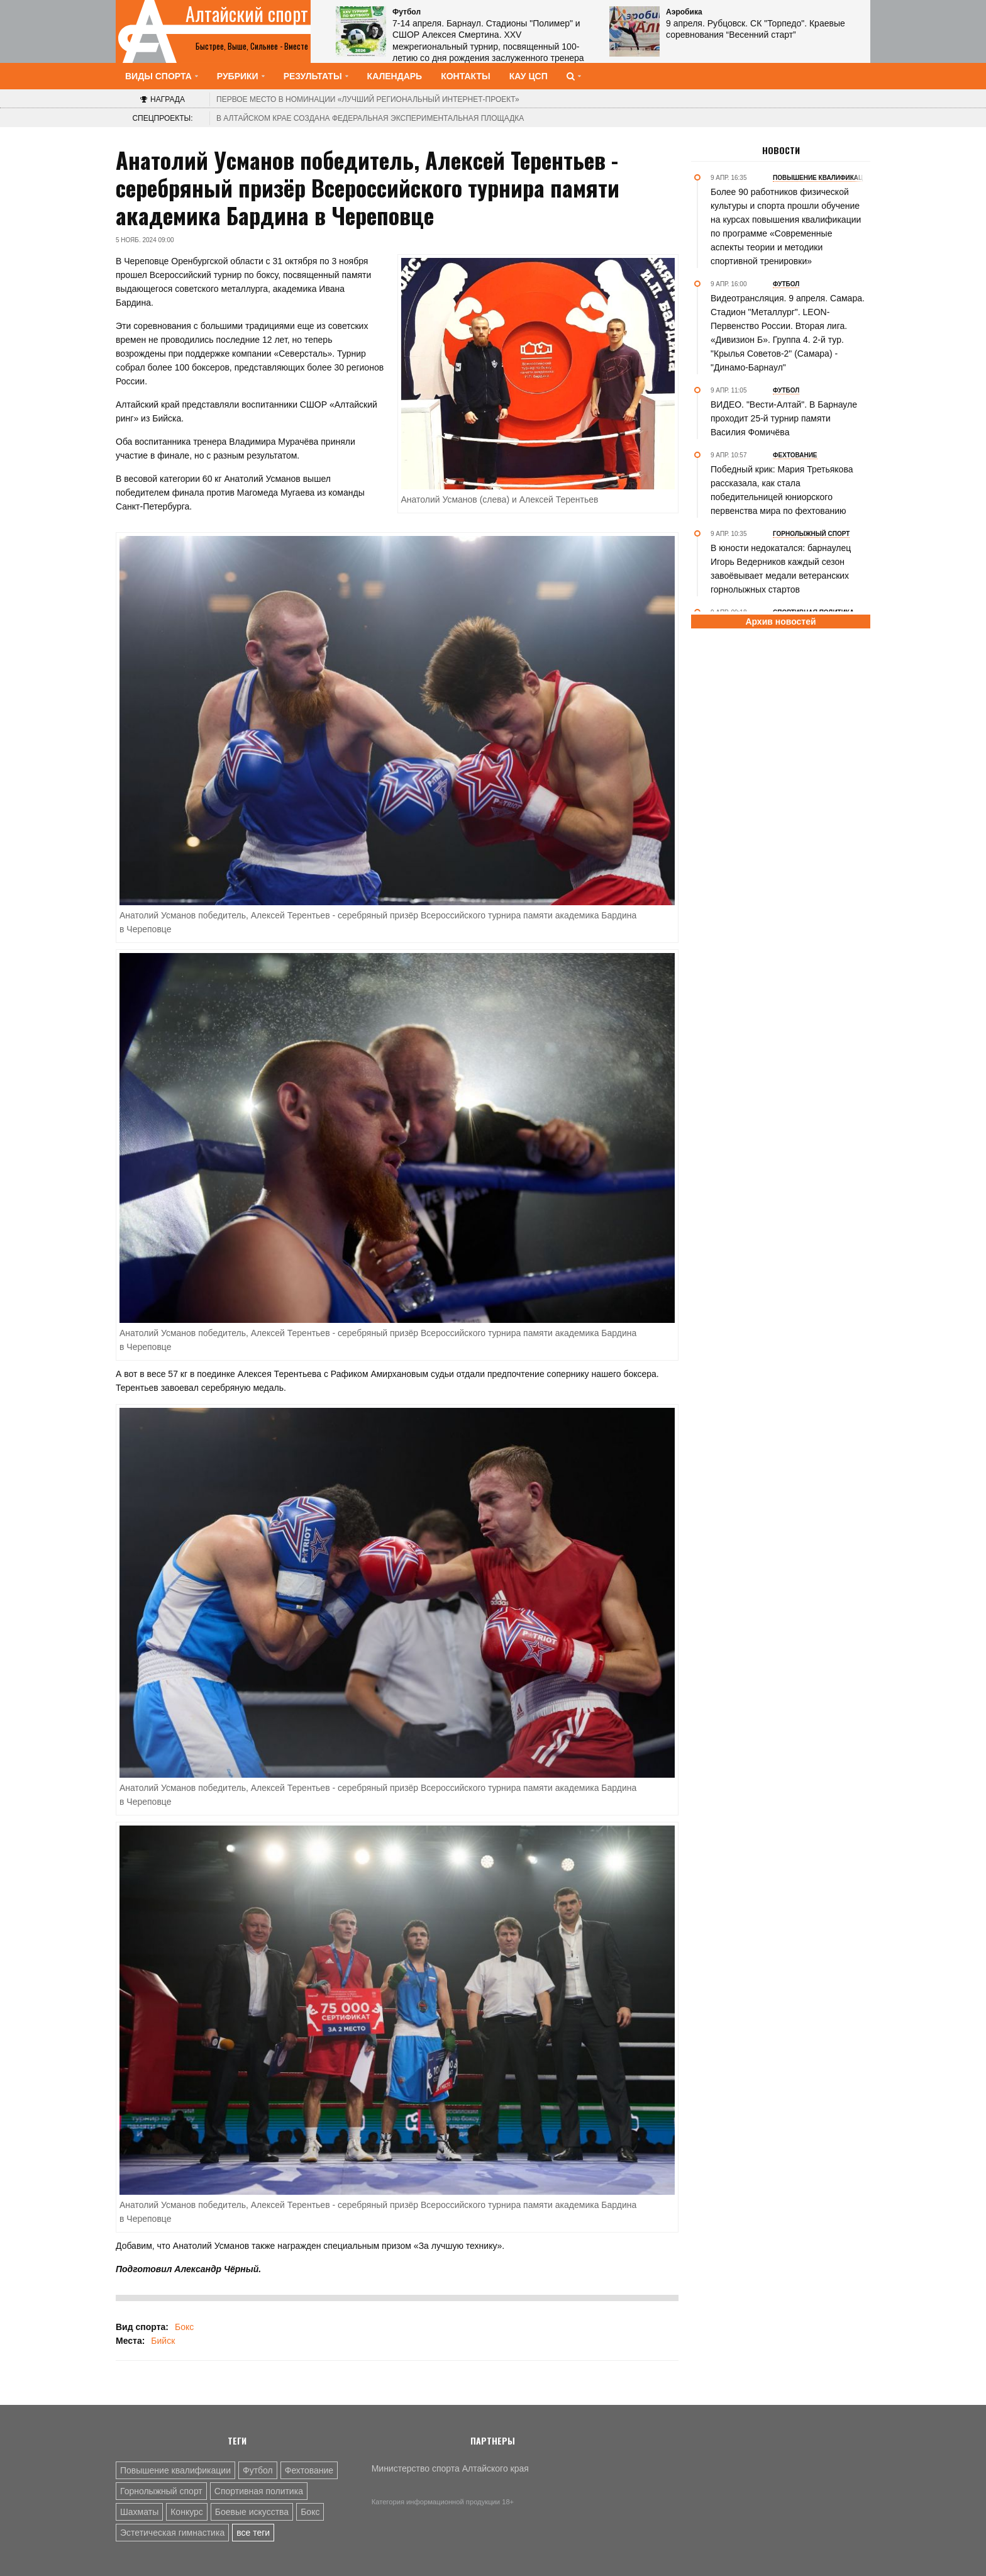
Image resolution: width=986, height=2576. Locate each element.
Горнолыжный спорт (161, 2491)
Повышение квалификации (175, 2470)
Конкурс (186, 2512)
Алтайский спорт (247, 14)
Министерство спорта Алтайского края (450, 2468)
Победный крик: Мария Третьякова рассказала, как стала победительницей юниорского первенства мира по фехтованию (782, 490)
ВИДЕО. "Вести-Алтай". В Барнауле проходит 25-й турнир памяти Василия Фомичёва (784, 418)
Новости (781, 150)
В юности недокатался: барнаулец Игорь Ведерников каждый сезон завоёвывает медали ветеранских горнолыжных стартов (781, 568)
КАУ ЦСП (528, 76)
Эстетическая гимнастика (172, 2533)
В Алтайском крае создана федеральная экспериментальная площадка (370, 118)
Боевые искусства (252, 2512)
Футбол (258, 2470)
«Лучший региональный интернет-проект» (367, 99)
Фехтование (309, 2470)
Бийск (163, 2341)
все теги (253, 2533)
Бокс (184, 2327)
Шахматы (139, 2512)
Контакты (465, 76)
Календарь (395, 76)
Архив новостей (780, 621)
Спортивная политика (258, 2491)
